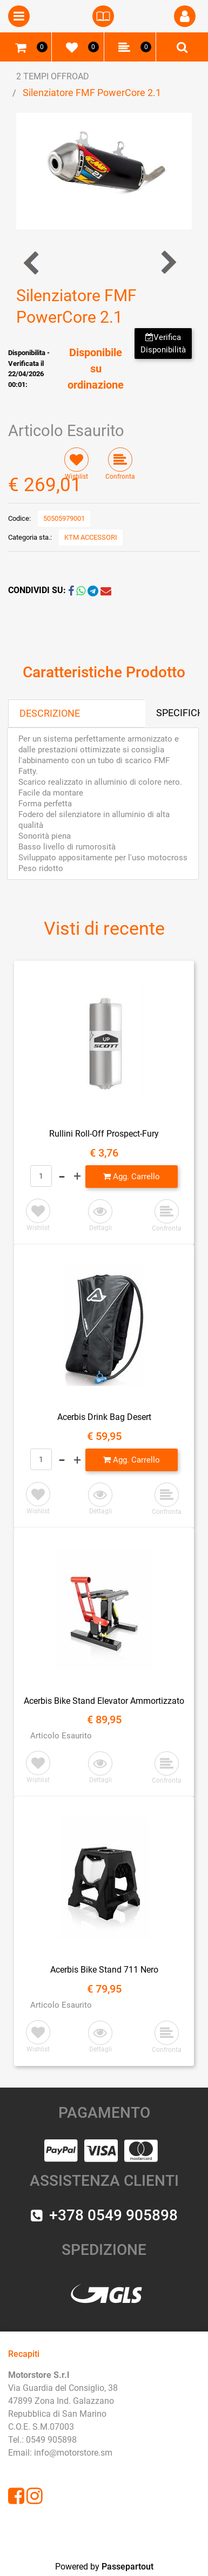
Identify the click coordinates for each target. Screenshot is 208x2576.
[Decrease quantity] (62, 1176)
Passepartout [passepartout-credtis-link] (127, 2566)
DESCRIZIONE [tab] (49, 713)
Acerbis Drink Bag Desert (104, 1417)
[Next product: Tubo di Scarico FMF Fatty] (168, 262)
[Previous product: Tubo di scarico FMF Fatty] (32, 262)
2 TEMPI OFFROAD (52, 76)
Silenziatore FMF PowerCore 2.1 (92, 92)
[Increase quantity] (77, 1176)
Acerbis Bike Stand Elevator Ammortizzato (104, 1701)
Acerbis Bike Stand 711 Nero (104, 1970)
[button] (104, 170)
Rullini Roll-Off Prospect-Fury (104, 1134)
